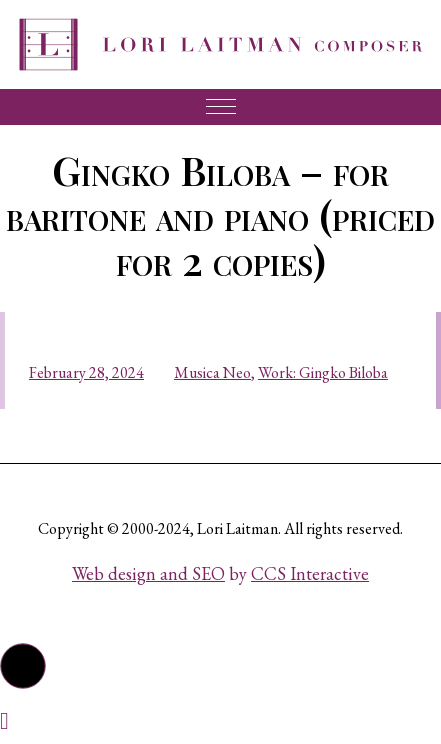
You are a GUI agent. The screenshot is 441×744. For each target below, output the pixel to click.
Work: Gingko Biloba (323, 372)
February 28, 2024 (86, 372)
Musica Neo (212, 372)
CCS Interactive (310, 573)
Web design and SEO (148, 573)
